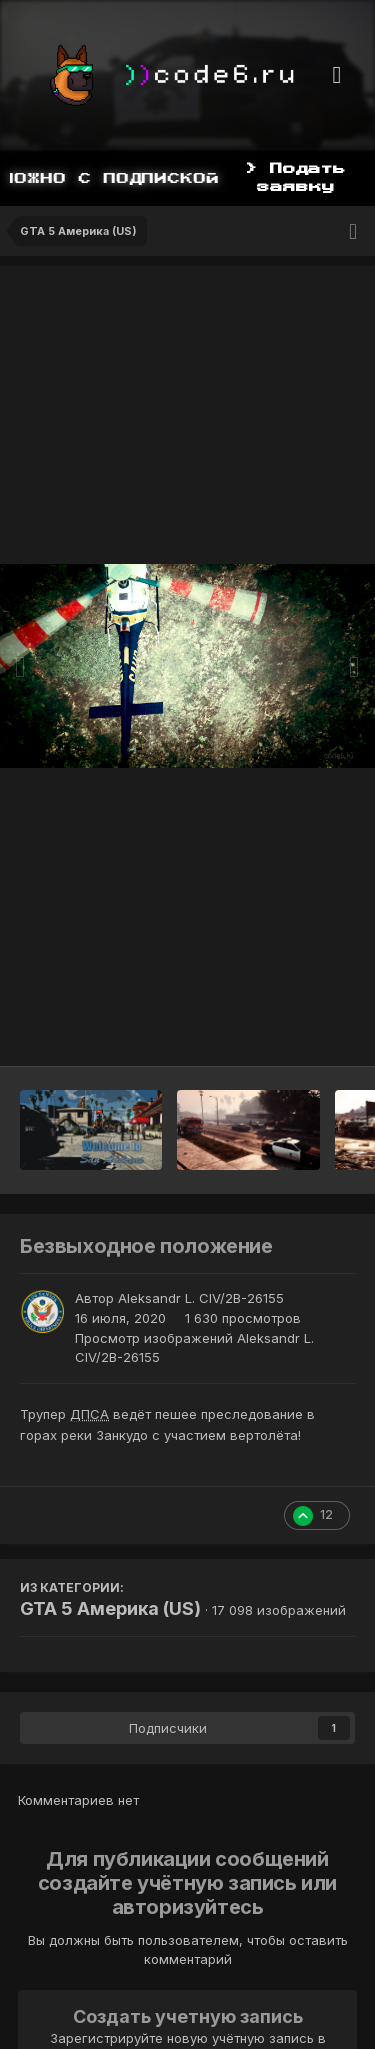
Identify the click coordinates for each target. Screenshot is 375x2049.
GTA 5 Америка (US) (110, 1608)
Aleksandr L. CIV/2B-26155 (201, 1298)
